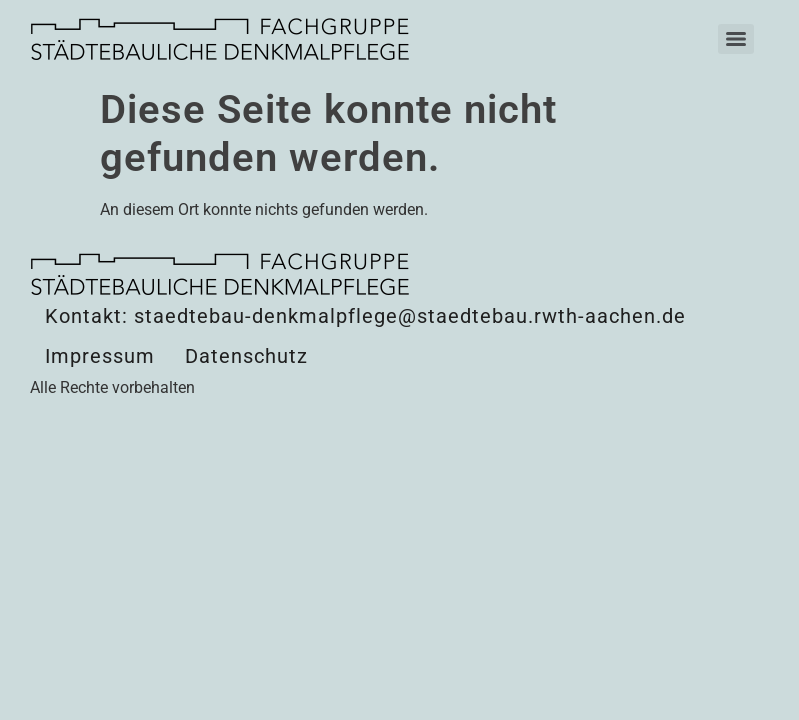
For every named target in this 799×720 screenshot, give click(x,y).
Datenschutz (246, 356)
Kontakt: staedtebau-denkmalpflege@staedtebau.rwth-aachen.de (365, 316)
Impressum (100, 356)
